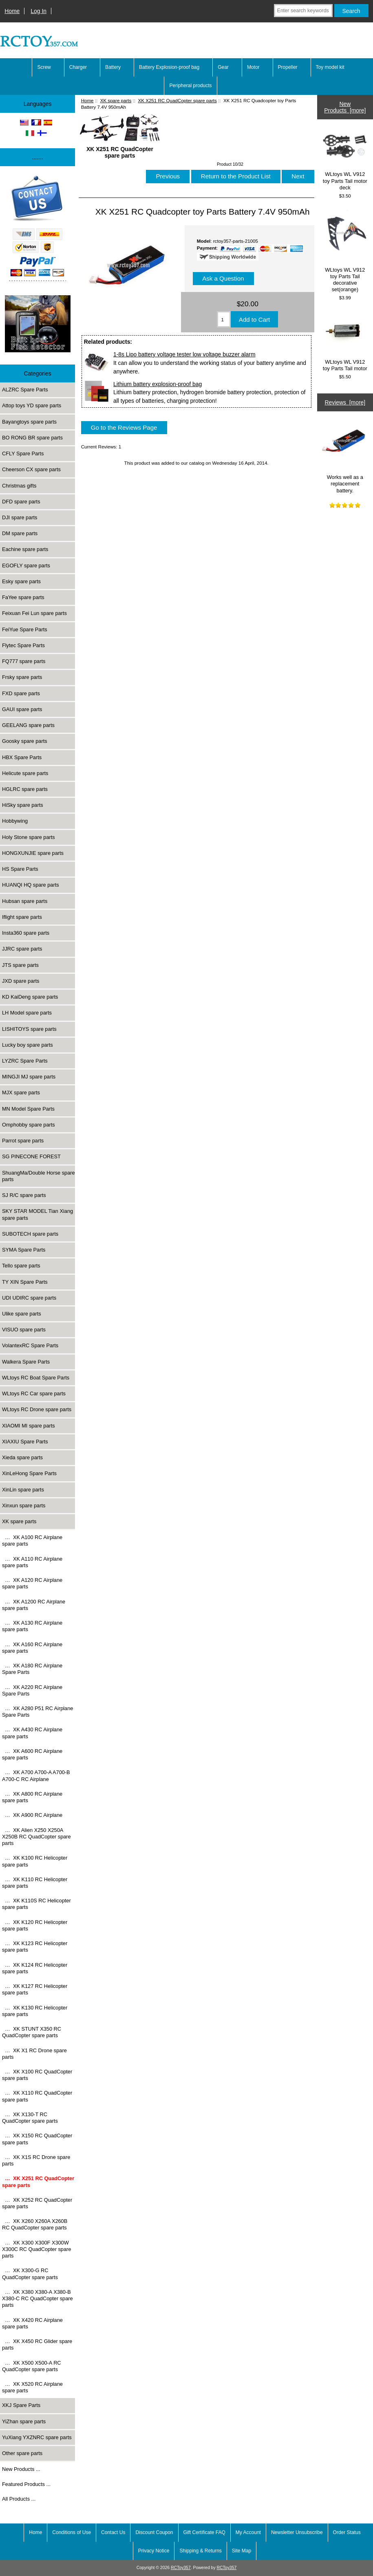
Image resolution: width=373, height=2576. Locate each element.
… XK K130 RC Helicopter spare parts (34, 2011)
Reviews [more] (344, 402)
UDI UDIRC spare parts (29, 1298)
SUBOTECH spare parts (30, 1234)
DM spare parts (20, 533)
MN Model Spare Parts (28, 1109)
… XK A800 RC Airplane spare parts (32, 1797)
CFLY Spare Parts (23, 453)
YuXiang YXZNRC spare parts (37, 2437)
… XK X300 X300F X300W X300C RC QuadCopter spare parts (36, 2249)
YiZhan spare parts (24, 2421)
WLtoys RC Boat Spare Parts (35, 1378)
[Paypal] (37, 229)
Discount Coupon (154, 2532)
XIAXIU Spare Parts (25, 1441)
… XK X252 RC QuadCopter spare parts (37, 2203)
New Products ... (21, 2469)
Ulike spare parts (21, 1314)
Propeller (288, 67)
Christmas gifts (19, 486)
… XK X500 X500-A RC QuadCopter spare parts (31, 2366)
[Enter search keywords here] (303, 10)
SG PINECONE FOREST (31, 1156)
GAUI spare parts (22, 709)
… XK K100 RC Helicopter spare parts (34, 1861)
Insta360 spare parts (25, 933)
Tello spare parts (21, 1266)
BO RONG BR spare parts (32, 438)
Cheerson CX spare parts (31, 469)
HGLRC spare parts (25, 789)
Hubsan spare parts (24, 901)
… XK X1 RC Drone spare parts (34, 2053)
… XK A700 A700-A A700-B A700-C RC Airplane (36, 1775)
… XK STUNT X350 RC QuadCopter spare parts (31, 2032)
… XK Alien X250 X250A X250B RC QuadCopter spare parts (36, 1836)
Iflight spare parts (22, 917)
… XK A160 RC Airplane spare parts (32, 1647)
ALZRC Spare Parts (25, 390)
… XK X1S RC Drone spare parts (36, 2160)
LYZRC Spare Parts (25, 1061)
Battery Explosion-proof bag (169, 67)
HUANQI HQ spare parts (30, 885)
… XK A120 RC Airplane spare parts (32, 1583)
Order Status (347, 2532)
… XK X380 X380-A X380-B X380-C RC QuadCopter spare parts (37, 2298)
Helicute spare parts (25, 773)
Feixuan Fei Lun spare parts (34, 613)
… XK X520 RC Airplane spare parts (32, 2387)
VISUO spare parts (24, 1329)
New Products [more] (345, 107)
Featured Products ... (26, 2484)
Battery (113, 67)
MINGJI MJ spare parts (28, 1077)
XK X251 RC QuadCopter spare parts (177, 100)
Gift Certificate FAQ (204, 2532)
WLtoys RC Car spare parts (34, 1393)
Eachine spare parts (25, 549)
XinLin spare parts (23, 1490)
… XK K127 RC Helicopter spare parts (34, 1989)
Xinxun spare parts (23, 1505)
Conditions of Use (71, 2532)
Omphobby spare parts (28, 1125)
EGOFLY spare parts (26, 565)
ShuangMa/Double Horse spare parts (38, 1176)
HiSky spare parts (22, 805)
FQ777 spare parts (23, 661)
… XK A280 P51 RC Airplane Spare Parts (37, 1711)
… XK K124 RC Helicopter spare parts (34, 1968)
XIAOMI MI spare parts (28, 1426)
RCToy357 (181, 2567)
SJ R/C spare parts (24, 1195)
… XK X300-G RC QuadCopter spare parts (30, 2273)
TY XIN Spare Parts (25, 1282)
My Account (248, 2532)
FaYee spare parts (23, 597)
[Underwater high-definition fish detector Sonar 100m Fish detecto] (38, 325)
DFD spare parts (21, 502)
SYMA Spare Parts (23, 1250)
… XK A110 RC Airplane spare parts (32, 1562)
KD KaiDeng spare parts (30, 997)
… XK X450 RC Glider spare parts (37, 2344)
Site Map (241, 2551)
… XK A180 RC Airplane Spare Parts (32, 1668)
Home (12, 11)
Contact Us (113, 2532)
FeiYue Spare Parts (24, 629)
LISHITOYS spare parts (29, 1029)
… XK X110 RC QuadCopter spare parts (37, 2096)
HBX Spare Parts (22, 757)
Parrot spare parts (23, 1141)
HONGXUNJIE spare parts (33, 853)
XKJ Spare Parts (21, 2405)
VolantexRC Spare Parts (30, 1345)
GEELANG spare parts (28, 725)
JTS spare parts (20, 965)
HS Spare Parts (20, 869)
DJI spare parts (19, 517)
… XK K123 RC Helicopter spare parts (34, 1946)
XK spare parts (116, 100)
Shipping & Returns (200, 2551)
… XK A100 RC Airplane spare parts (32, 1540)
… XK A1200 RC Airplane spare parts (33, 1605)
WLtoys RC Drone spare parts (36, 1409)
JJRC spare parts (22, 949)
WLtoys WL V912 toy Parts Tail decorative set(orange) (345, 251)
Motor (253, 67)
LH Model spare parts (27, 1013)
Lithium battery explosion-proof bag (157, 384)
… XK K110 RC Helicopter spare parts (34, 1882)
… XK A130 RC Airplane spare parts (32, 1626)
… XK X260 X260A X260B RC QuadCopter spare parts (34, 2224)
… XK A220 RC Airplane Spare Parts (32, 1690)
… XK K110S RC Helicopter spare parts (36, 1903)
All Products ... (18, 2499)
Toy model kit (330, 67)
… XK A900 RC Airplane (32, 1815)
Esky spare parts (21, 581)
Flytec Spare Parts (23, 645)
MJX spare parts (21, 1092)
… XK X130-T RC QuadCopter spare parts (30, 2117)
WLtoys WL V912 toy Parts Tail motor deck (345, 160)
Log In (38, 11)
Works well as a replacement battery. (345, 456)
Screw (44, 67)
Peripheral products (190, 85)
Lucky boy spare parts (27, 1045)
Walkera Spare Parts (26, 1362)
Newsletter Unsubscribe (297, 2532)
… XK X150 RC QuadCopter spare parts (37, 2138)
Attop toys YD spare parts (31, 405)
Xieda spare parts (22, 1457)
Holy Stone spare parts (28, 837)
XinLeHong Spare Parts (29, 1473)
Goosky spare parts (24, 741)
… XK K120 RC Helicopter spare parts (34, 1925)
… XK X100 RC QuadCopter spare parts (37, 2075)
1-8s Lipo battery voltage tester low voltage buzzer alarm (184, 354)
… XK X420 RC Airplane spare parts (32, 2323)
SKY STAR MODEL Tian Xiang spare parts (37, 1214)
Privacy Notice (154, 2551)
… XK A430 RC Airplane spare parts (32, 1732)
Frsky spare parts (22, 677)
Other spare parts (22, 2453)
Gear (223, 67)
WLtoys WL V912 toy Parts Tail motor (345, 341)
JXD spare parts (20, 981)
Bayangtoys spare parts (29, 422)
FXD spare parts (21, 693)
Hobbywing (15, 821)
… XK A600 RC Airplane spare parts (32, 1754)
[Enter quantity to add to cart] (223, 319)
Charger (78, 67)
